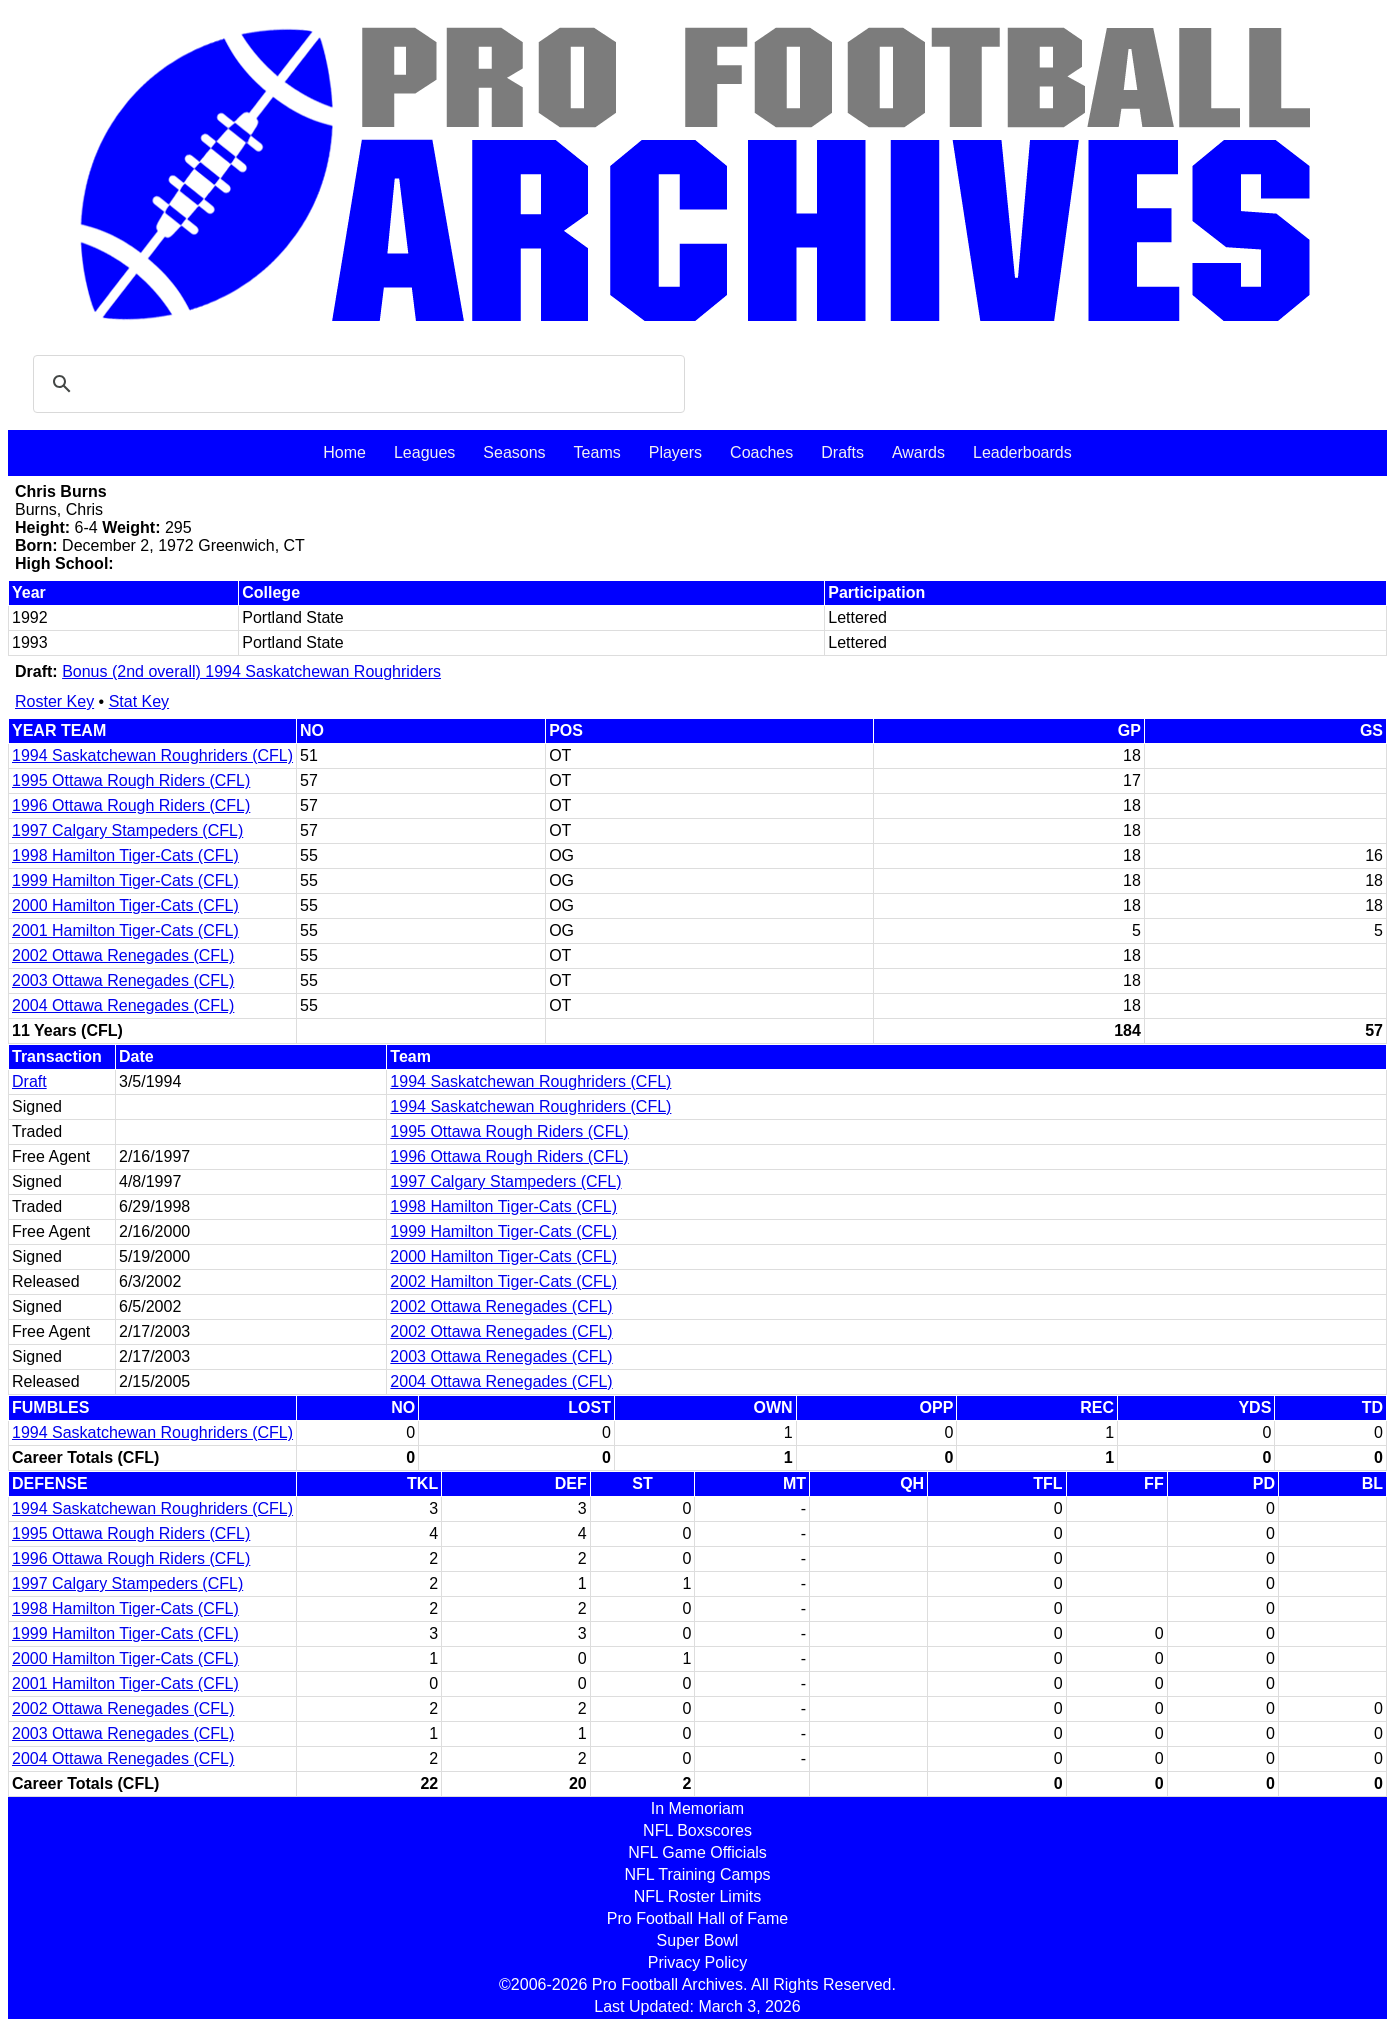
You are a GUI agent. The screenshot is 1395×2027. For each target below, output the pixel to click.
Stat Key (139, 701)
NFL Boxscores (697, 1830)
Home (344, 452)
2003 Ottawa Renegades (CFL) (123, 980)
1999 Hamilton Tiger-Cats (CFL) (125, 880)
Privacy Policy (698, 1962)
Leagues (424, 452)
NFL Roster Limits (697, 1896)
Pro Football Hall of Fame (697, 1918)
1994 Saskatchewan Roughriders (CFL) (152, 755)
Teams (597, 452)
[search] (356, 384)
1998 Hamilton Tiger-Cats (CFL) (125, 855)
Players (675, 452)
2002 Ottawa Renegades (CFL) (123, 955)
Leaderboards (1022, 452)
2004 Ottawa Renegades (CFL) (123, 1005)
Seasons (514, 452)
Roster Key (54, 701)
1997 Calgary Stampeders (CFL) (127, 830)
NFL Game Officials (697, 1852)
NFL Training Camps (697, 1874)
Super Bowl (698, 1940)
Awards (918, 452)
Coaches (761, 452)
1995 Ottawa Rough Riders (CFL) (131, 780)
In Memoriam (697, 1808)
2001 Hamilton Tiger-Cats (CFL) (125, 930)
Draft (29, 1081)
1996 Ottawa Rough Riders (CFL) (131, 805)
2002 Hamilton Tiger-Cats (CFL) (503, 1281)
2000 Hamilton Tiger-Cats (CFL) (125, 905)
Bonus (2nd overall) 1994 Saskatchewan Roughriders (251, 671)
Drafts (842, 452)
